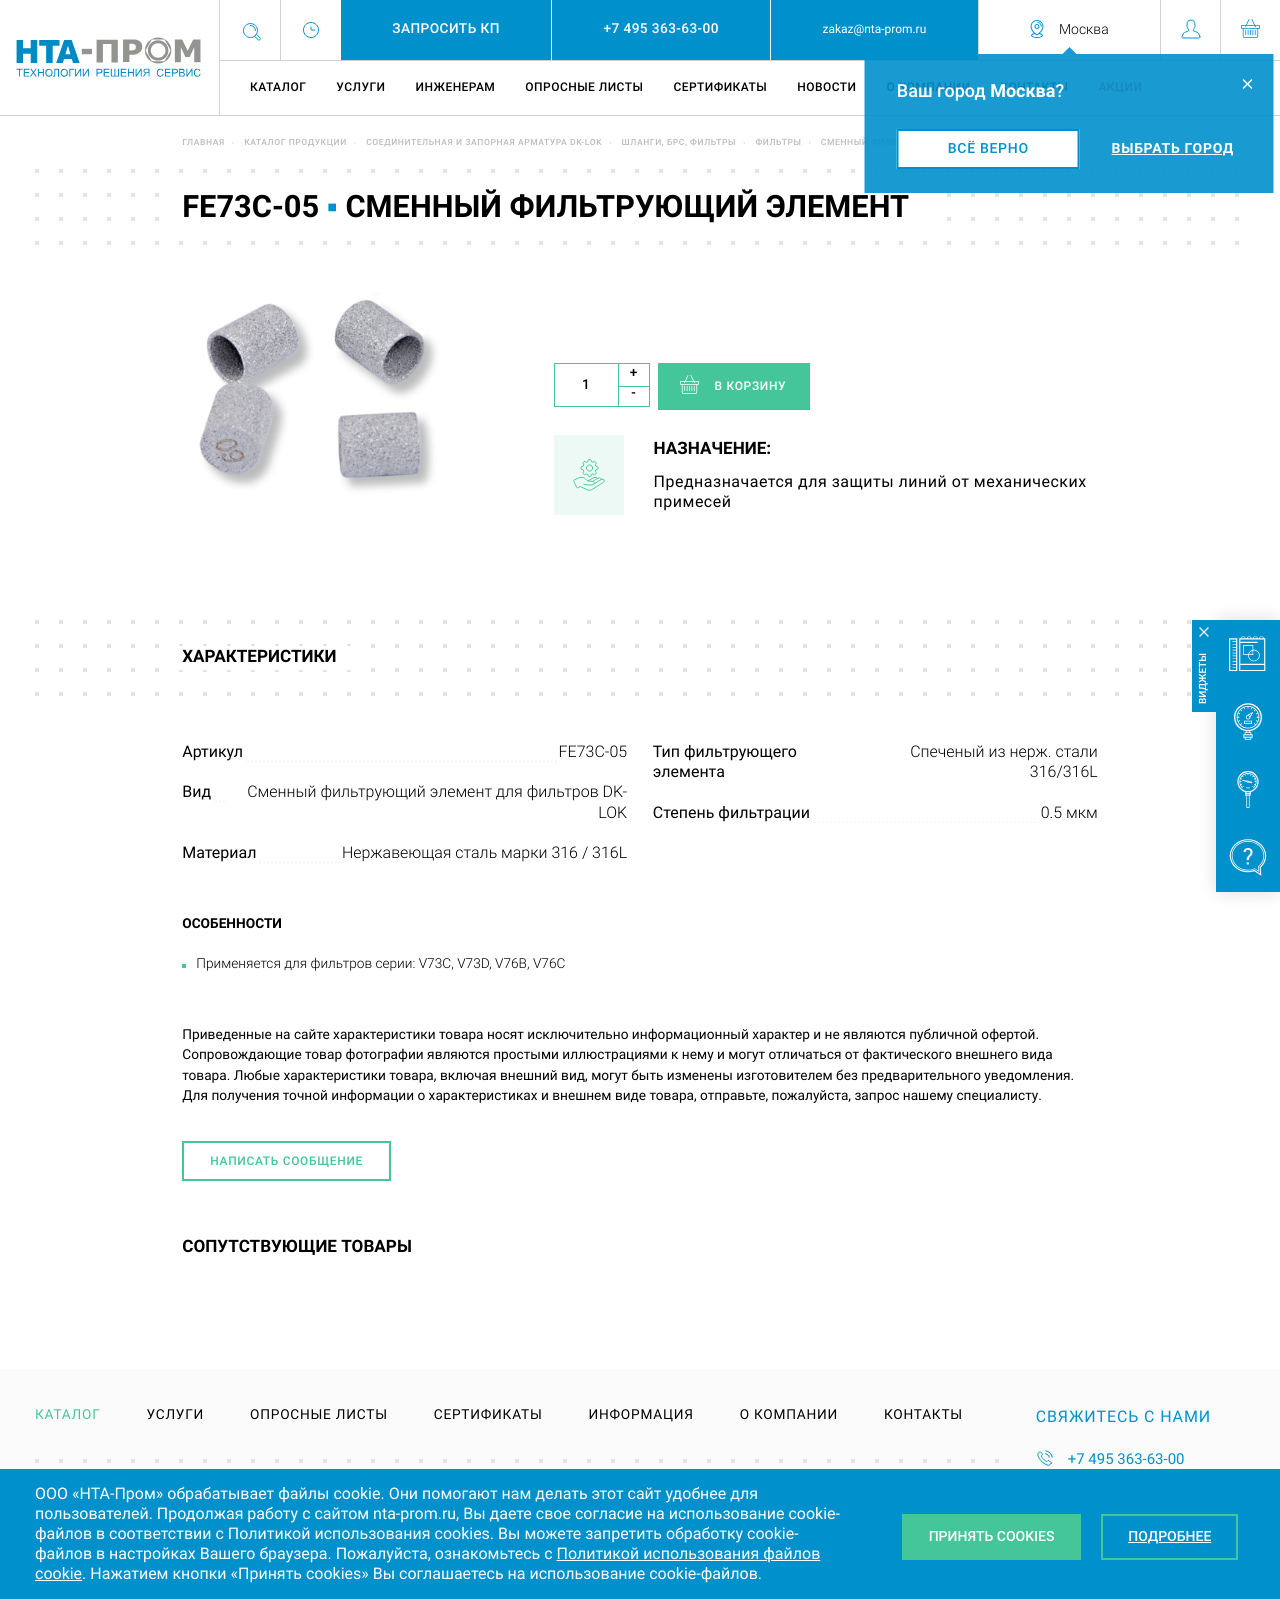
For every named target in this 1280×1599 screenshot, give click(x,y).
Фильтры (778, 143)
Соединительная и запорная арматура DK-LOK (484, 143)
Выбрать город (1173, 149)
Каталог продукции (295, 143)
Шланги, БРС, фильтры (679, 143)
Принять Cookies (991, 1537)
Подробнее (1170, 1537)
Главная (203, 143)
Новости (826, 87)
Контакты (923, 1416)
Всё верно (988, 149)
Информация (640, 1416)
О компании (789, 1416)
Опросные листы (584, 87)
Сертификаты (720, 87)
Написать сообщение (286, 1161)
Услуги (360, 87)
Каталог (278, 87)
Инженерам (455, 87)
